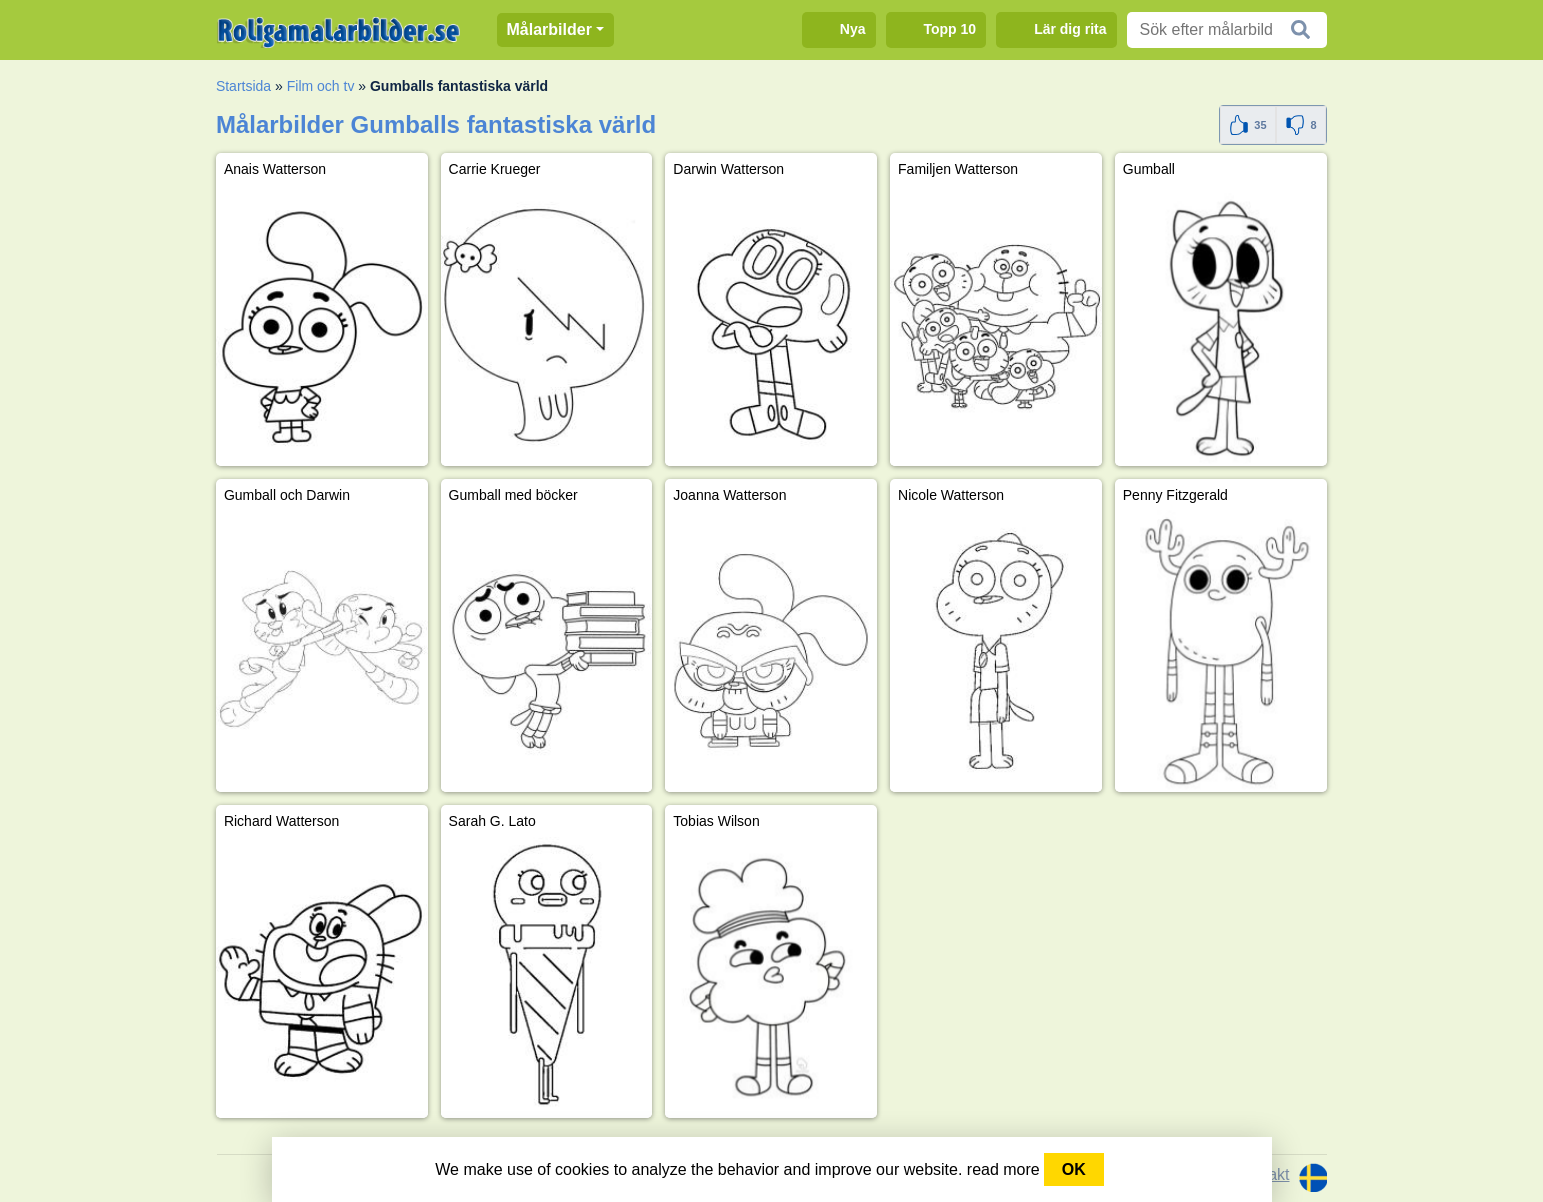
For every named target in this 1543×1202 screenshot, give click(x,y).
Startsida (243, 86)
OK (1074, 1169)
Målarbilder (549, 29)
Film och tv (321, 86)
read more (1003, 1169)
